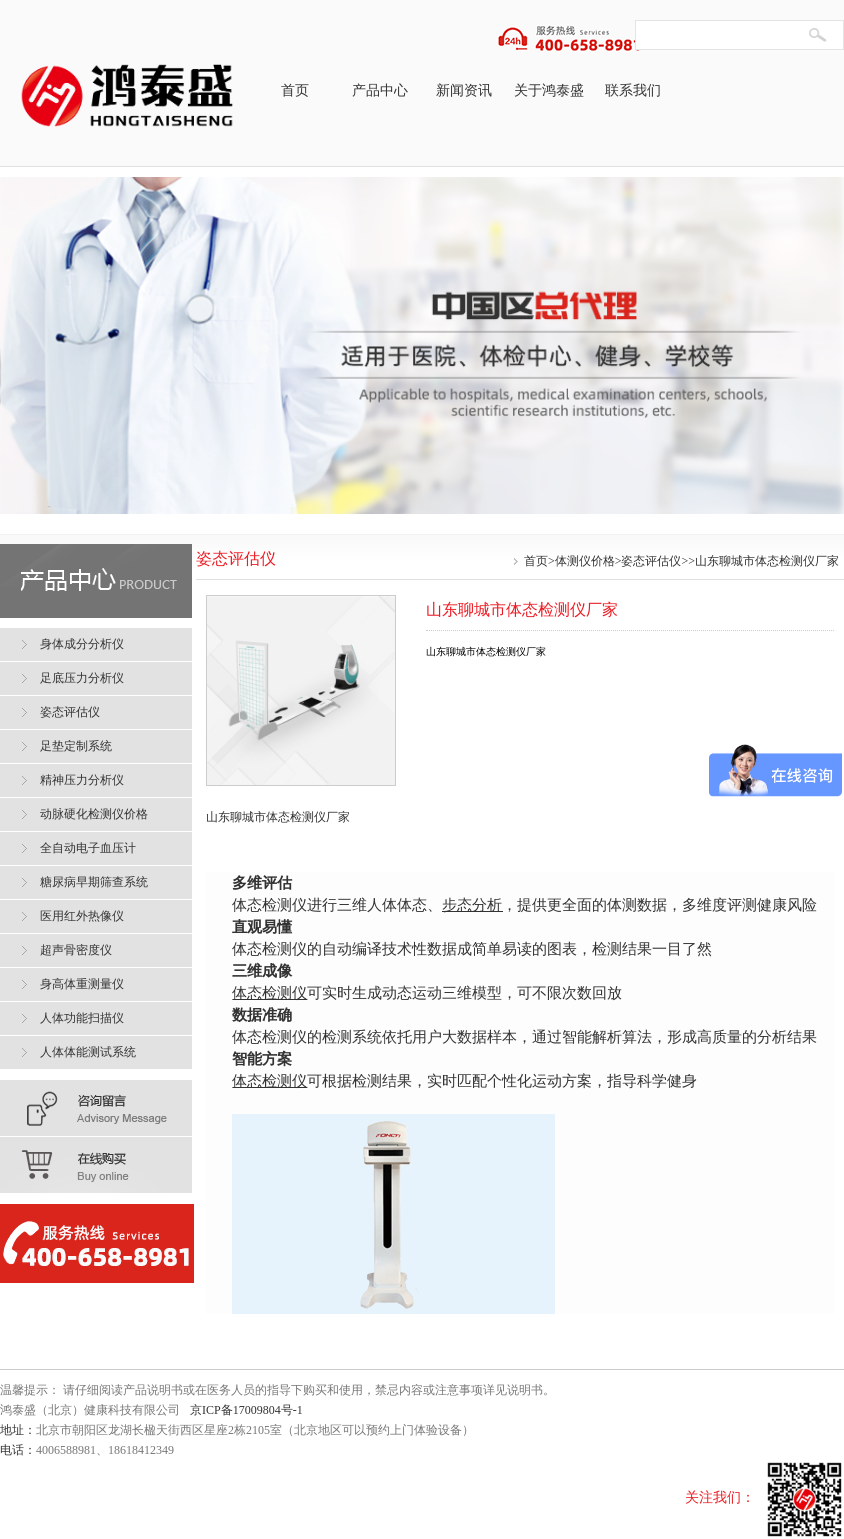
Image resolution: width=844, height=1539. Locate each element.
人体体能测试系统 (88, 1052)
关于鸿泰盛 (549, 90)
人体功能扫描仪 (82, 1018)
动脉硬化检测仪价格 (94, 814)
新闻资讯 (464, 90)
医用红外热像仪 (82, 916)
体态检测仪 (269, 992)
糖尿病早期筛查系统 (94, 882)
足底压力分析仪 (82, 678)
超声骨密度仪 (76, 950)
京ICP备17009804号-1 (246, 1410)
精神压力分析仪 (82, 780)
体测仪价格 (585, 561)
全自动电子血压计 (88, 848)
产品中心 (380, 90)
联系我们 (633, 90)
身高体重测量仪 (82, 984)
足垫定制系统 (76, 746)
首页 (295, 90)
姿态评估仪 (651, 561)
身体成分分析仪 (82, 644)
